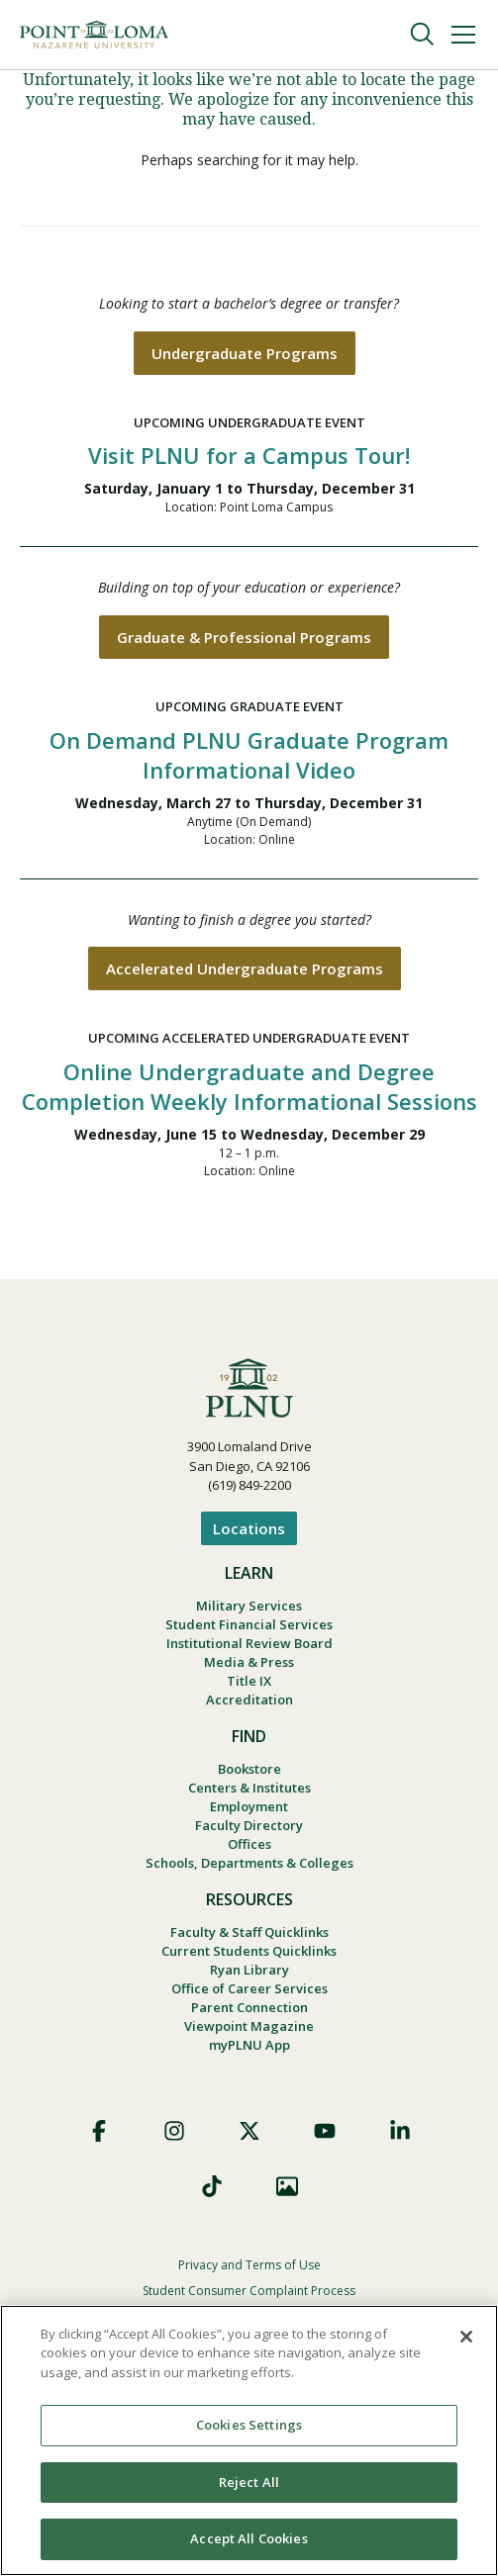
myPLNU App (249, 2045)
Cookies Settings (249, 2425)
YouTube (324, 2131)
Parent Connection (249, 2007)
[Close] (466, 2336)
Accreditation (249, 1699)
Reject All (249, 2482)
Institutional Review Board (249, 1643)
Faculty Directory (249, 1825)
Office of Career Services (249, 1988)
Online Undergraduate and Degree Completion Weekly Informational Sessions (249, 1086)
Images (287, 2186)
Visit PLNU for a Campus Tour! (249, 455)
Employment (249, 1806)
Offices (249, 1844)
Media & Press (249, 1662)
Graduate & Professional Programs (244, 637)
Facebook (99, 2131)
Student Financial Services (249, 1624)
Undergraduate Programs (244, 353)
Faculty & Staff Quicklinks (249, 1932)
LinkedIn (400, 2131)
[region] (249, 2440)
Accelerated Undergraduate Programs (244, 968)
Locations (249, 1528)
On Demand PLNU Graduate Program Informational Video (249, 754)
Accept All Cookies (248, 2538)
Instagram (174, 2131)
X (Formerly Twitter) (249, 2131)
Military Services (249, 1605)
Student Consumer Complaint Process (249, 2290)
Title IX (249, 1681)
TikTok (212, 2186)
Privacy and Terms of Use (249, 2264)
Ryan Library (249, 1969)
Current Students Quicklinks (249, 1951)
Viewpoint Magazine (249, 2026)
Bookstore (249, 1769)
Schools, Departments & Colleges (249, 1863)
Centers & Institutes (249, 1787)
